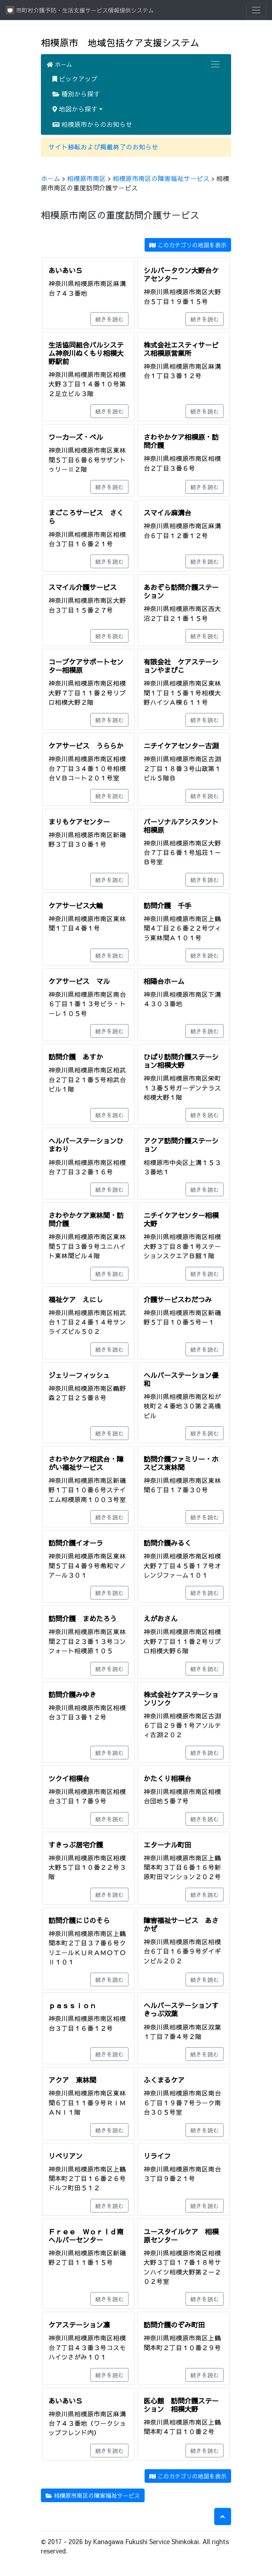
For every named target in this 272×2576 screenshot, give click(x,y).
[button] (222, 2516)
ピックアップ (75, 78)
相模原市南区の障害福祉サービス (161, 178)
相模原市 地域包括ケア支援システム (120, 42)
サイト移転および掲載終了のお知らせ (103, 146)
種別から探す (76, 93)
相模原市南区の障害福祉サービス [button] (93, 2495)
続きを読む (109, 319)
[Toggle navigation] (256, 10)
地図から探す (75, 108)
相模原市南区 (86, 178)
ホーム (59, 64)
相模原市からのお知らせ (92, 124)
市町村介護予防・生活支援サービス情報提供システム (80, 10)
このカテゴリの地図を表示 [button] (187, 245)
